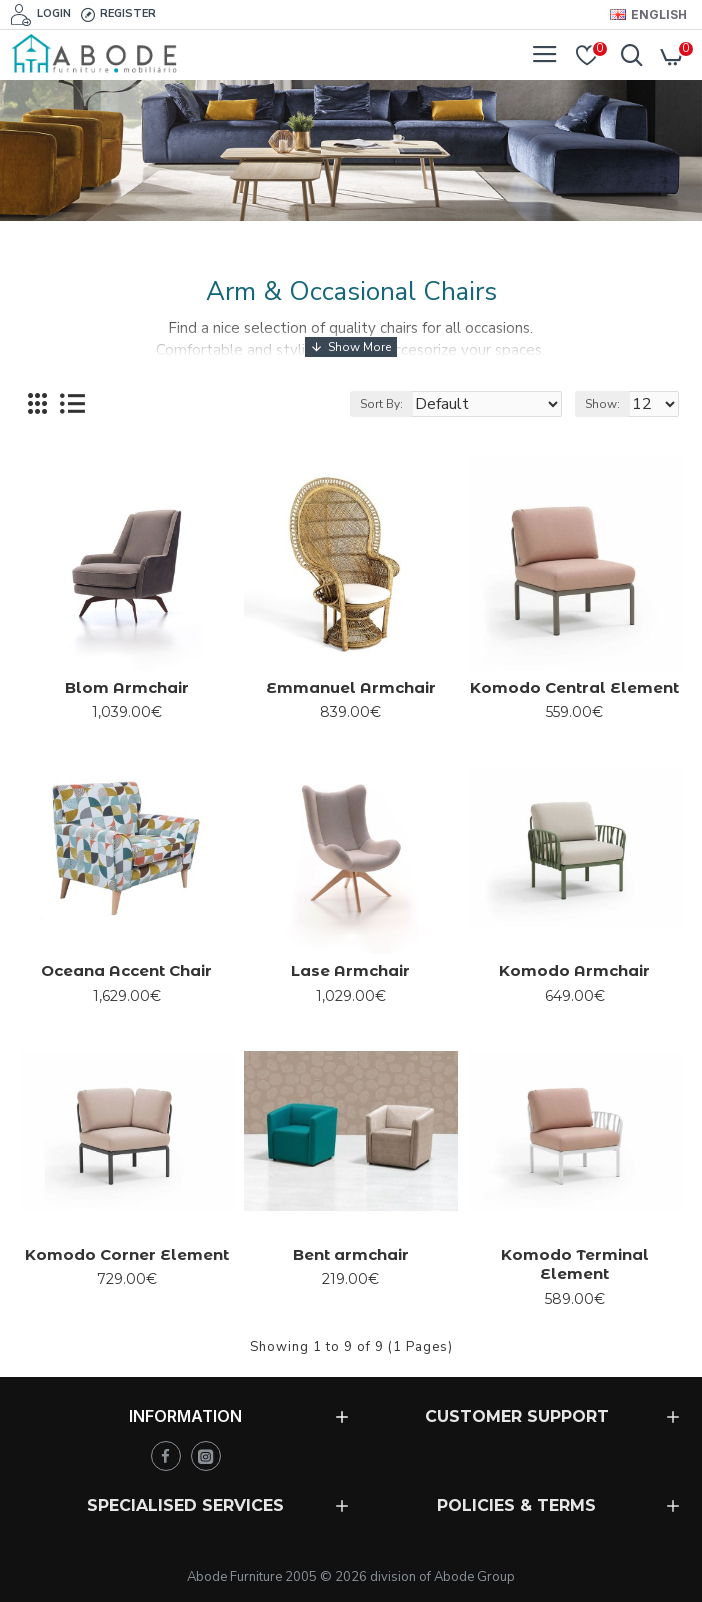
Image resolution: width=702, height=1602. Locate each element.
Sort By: (381, 404)
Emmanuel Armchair (351, 687)
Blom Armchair (127, 687)
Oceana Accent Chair (126, 970)
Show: (602, 404)
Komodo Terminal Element (575, 1264)
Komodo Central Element (574, 687)
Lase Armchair (350, 970)
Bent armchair (351, 1254)
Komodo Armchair (574, 970)
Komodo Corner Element (127, 1254)
